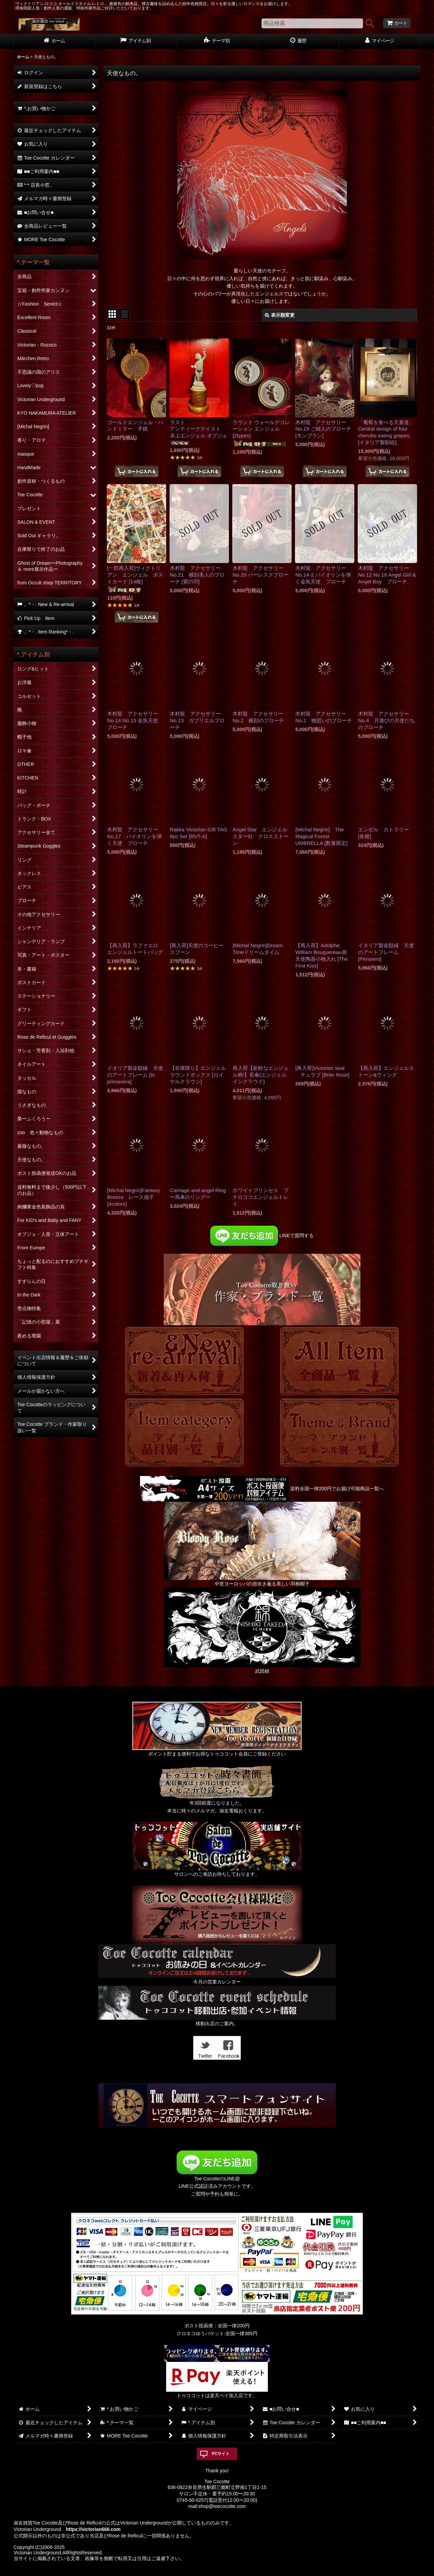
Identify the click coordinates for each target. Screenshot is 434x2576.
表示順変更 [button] (280, 315)
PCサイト (221, 2453)
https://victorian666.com (93, 2529)
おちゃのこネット (206, 2571)
